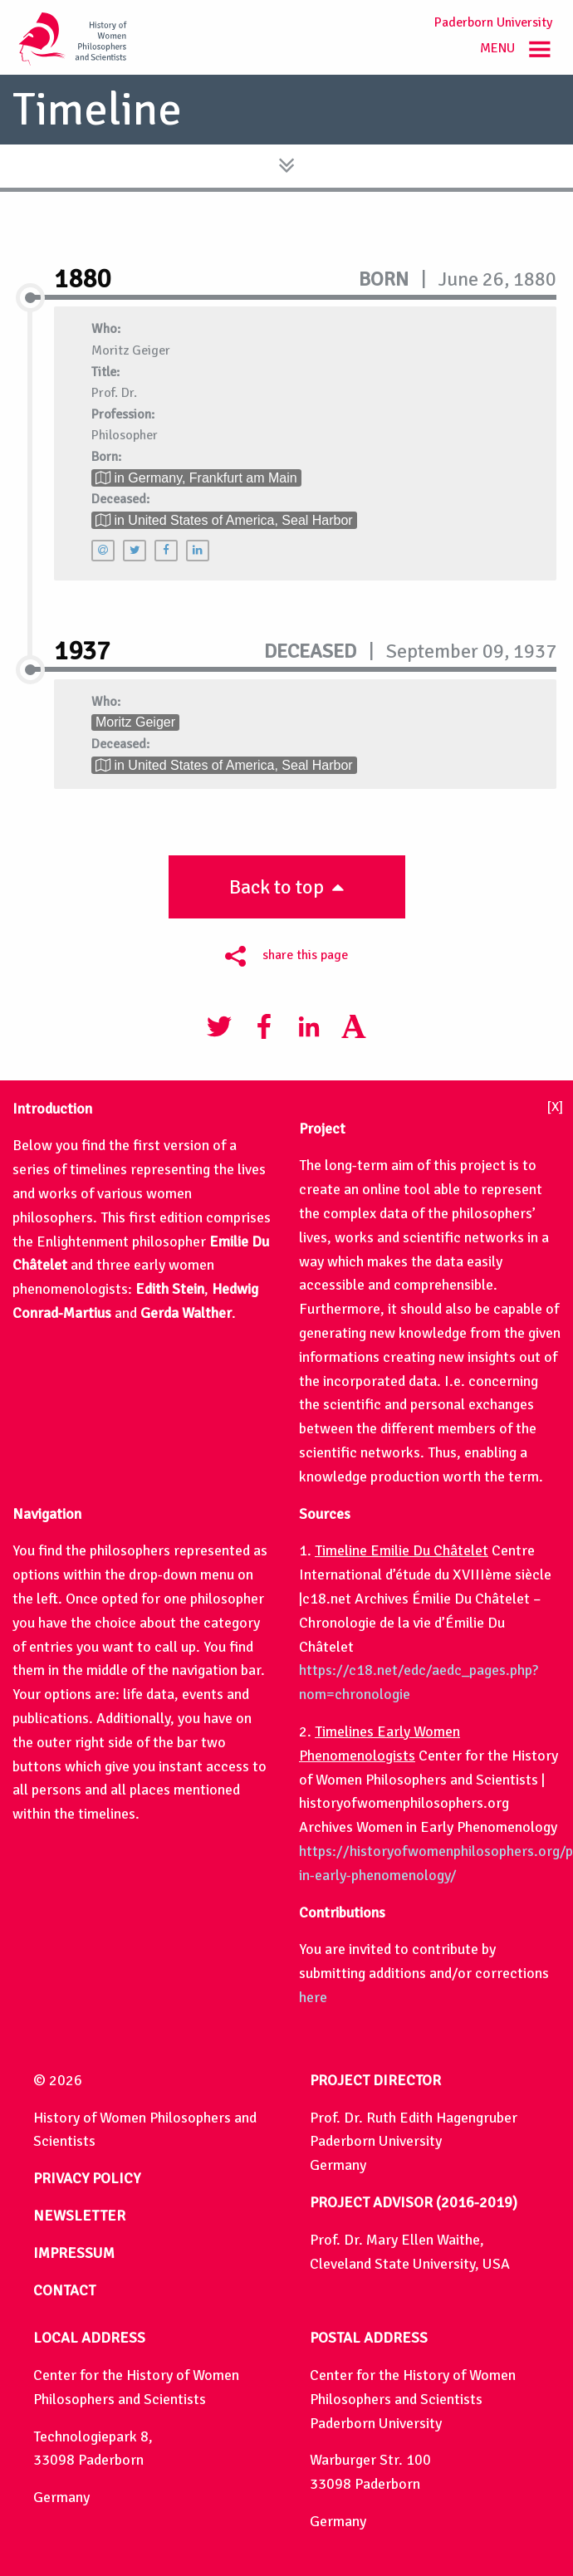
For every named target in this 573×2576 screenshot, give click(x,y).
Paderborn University (493, 22)
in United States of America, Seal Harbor (224, 520)
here (313, 1997)
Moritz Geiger (135, 722)
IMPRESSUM (74, 2253)
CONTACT (64, 2290)
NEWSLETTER (79, 2215)
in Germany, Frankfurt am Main (196, 478)
